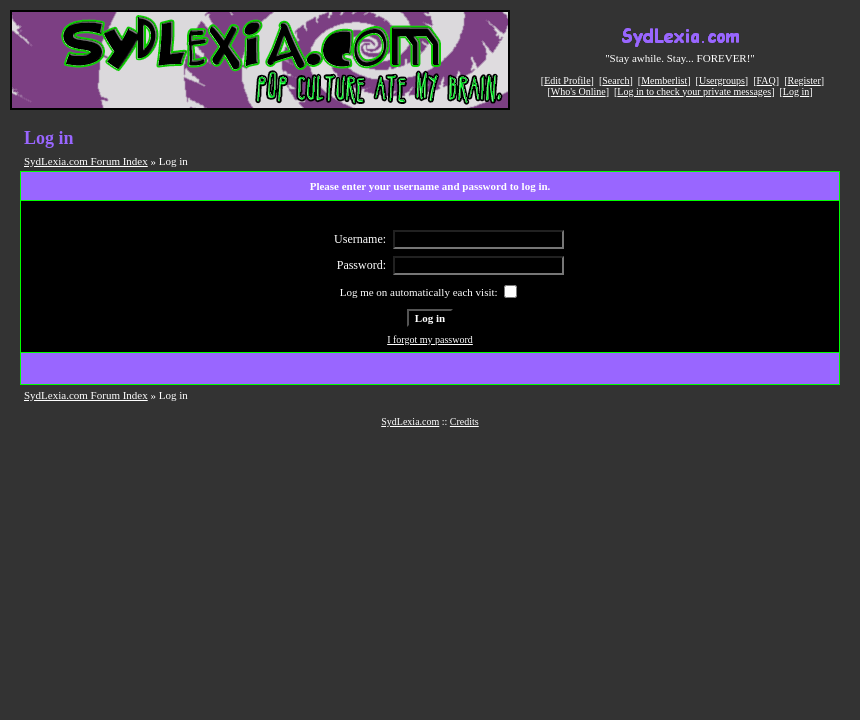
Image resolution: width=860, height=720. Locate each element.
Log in (796, 91)
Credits (464, 421)
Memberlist (664, 80)
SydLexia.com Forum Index (86, 161)
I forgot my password (430, 339)
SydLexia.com (410, 421)
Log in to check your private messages (694, 91)
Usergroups (722, 80)
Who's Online (578, 91)
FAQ (766, 80)
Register (803, 80)
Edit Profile (567, 80)
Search (615, 80)
